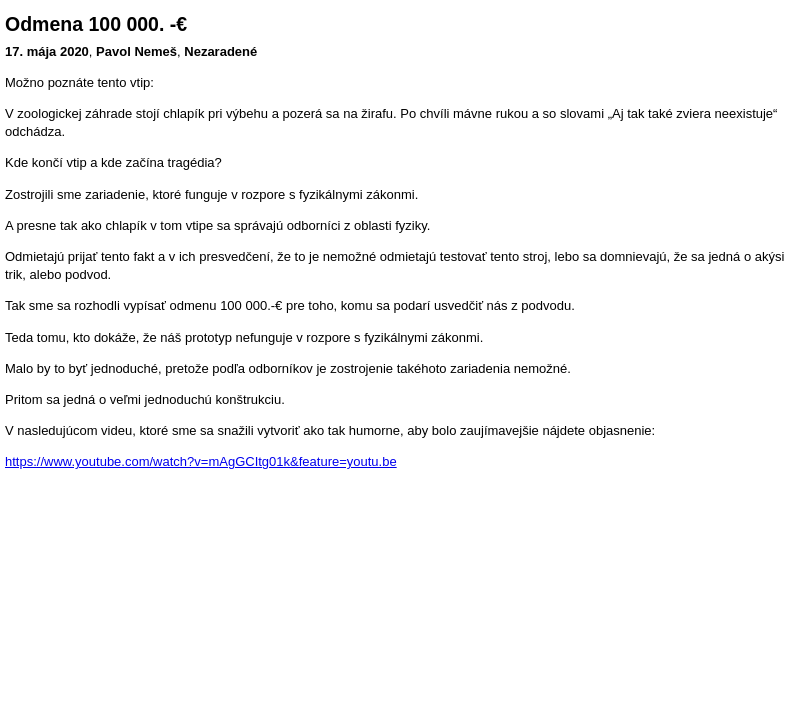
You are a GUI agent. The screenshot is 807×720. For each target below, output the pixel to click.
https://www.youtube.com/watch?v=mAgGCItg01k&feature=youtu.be (201, 461)
